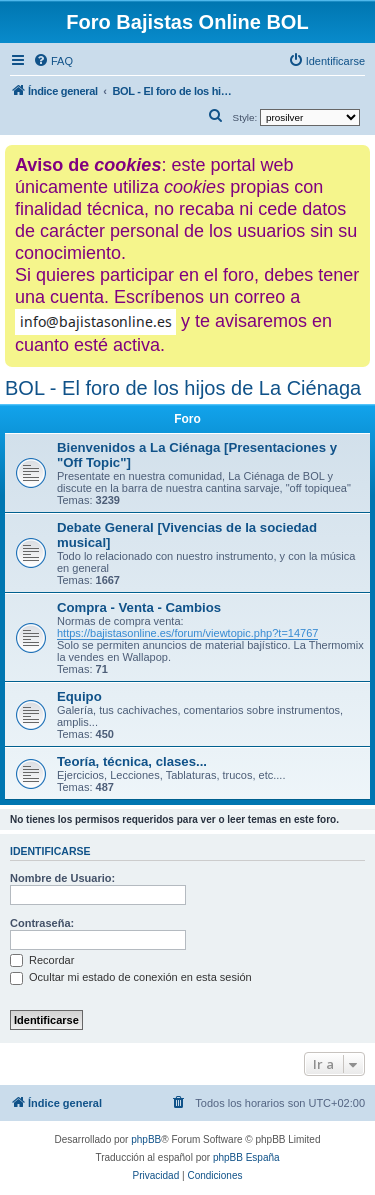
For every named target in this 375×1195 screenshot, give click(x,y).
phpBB (146, 1139)
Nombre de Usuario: (62, 878)
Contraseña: (42, 923)
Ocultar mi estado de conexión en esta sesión (131, 977)
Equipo (79, 696)
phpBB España (246, 1157)
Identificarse (50, 851)
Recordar (42, 960)
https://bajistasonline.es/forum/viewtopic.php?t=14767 (187, 633)
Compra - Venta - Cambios (139, 607)
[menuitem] (53, 61)
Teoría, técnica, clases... (132, 761)
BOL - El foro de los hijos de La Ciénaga (183, 388)
